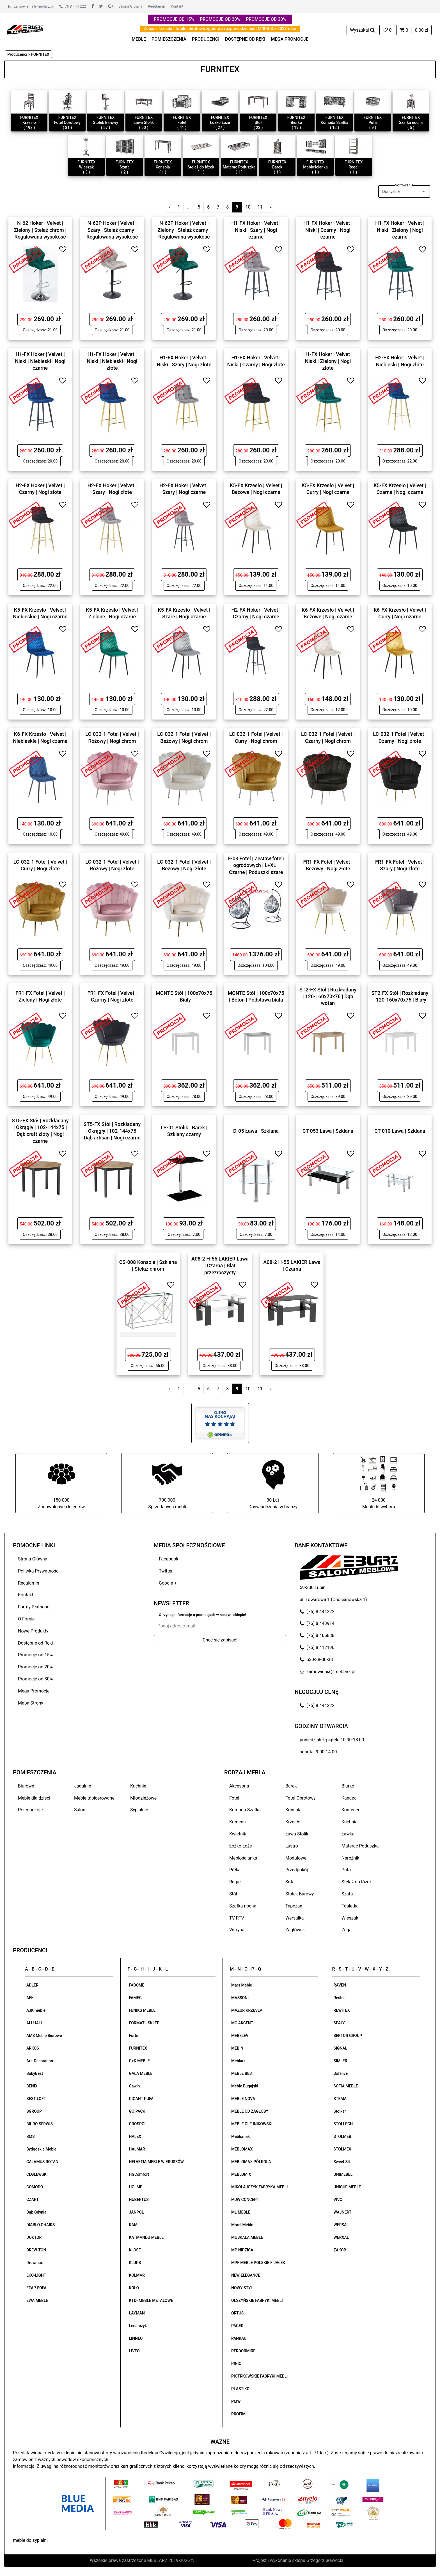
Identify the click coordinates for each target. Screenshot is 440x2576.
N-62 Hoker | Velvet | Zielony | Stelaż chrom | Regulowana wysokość (40, 230)
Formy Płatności (34, 1607)
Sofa (290, 1881)
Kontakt (177, 6)
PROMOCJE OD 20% (220, 19)
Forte (133, 2035)
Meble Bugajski (244, 2086)
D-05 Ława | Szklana (256, 1131)
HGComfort (139, 2174)
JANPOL (136, 2212)
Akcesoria (239, 1786)
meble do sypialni (30, 2540)
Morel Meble (242, 2225)
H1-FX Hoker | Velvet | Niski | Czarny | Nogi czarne (327, 230)
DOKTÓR (34, 2237)
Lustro (291, 1846)
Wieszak (350, 1918)
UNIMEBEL (343, 2174)
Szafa (347, 1894)
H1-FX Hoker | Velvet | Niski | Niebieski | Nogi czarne (40, 361)
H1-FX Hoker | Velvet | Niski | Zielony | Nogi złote (327, 361)
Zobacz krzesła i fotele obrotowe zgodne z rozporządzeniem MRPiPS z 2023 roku (220, 28)
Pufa (346, 1869)
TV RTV (236, 1918)
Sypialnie (139, 1809)
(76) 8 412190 (317, 1647)
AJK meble (35, 2010)
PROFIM (238, 2414)
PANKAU (238, 2338)
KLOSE (135, 2250)
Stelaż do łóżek (357, 1881)
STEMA (340, 2098)
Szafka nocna (242, 1906)
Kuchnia (350, 1822)
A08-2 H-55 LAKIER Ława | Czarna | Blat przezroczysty (220, 1265)
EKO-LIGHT (36, 2275)
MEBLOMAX (242, 2149)
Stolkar (340, 2111)
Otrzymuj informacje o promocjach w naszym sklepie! (202, 1615)
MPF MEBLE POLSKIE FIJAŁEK (258, 2262)
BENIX (32, 2086)
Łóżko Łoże (240, 1846)
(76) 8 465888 (317, 1635)
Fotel (234, 1798)
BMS (30, 2136)
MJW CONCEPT (245, 2199)
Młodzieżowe (143, 1798)
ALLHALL (34, 2023)
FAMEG (135, 1997)
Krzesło (292, 1822)
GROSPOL (138, 2124)
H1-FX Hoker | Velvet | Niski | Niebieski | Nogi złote (112, 361)
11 (259, 207)
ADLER (32, 1985)
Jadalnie (82, 1786)
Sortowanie (404, 185)
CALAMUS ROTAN (42, 2161)
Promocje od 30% (35, 1679)
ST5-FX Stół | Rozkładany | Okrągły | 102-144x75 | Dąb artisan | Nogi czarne (112, 1131)
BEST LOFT (36, 2098)
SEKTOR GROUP (348, 2035)
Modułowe (295, 1858)
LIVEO (134, 2351)
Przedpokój (296, 1869)
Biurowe (26, 1786)
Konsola (293, 1809)
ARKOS (32, 2048)
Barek (291, 1786)
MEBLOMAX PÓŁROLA (251, 2161)
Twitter (166, 1571)
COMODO (34, 2187)
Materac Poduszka (360, 1846)
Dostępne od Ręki (35, 1643)
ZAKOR (340, 2250)
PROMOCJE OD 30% (266, 19)
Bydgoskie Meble (41, 2149)
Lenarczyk (138, 2325)
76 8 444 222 (72, 6)
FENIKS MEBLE (142, 2010)
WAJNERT (343, 2212)
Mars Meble (241, 1985)
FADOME (137, 1985)
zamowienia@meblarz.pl (31, 6)
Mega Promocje (33, 1691)
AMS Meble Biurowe (44, 2035)
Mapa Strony (30, 1703)
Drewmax (34, 2262)
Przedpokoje (30, 1809)
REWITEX (342, 2010)
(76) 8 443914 (317, 1623)
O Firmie (26, 1619)
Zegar (347, 1929)
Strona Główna (130, 6)
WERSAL (341, 2225)
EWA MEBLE (37, 2300)
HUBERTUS (139, 2199)
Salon (79, 1809)
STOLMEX (342, 2149)
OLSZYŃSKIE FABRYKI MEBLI (257, 2300)
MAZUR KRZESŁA (246, 2010)
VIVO (338, 2199)
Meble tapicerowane (94, 1798)
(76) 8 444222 (317, 1611)
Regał (234, 1881)
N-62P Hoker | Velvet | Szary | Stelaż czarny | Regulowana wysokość (112, 230)
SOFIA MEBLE (346, 2086)
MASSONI (240, 1997)
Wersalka (294, 1918)
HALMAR (137, 2149)
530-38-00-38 (316, 1659)
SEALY (339, 2023)
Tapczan (293, 1906)
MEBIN (237, 2048)
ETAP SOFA (36, 2288)
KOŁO (134, 2288)
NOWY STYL (242, 2288)
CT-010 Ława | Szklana (399, 1131)
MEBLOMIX (241, 2174)
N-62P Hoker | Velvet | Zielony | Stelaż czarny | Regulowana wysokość (183, 230)
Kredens (237, 1822)
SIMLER (340, 2061)
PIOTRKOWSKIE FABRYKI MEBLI (259, 2376)
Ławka (348, 1834)
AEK (30, 1997)
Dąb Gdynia (36, 2212)
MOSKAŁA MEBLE (247, 2237)
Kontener (350, 1809)
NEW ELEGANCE (245, 2275)
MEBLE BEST (242, 2073)
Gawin (134, 2086)
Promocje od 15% (35, 1654)
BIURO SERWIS (39, 2124)
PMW (236, 2401)
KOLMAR (137, 2275)
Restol (339, 1997)
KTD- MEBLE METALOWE (151, 2300)
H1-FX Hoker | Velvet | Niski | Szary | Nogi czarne (255, 230)
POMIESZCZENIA (169, 39)
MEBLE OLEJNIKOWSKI (251, 2124)
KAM (133, 2225)
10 (247, 207)
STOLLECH (343, 2124)
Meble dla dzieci (34, 1798)
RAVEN (340, 1985)
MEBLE (139, 39)
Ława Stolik (296, 1834)
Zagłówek (295, 1929)
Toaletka (350, 1906)
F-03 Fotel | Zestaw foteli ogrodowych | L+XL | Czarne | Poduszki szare (256, 865)
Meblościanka (243, 1858)
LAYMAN (137, 2313)
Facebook (168, 1559)
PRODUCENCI (205, 39)
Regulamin (156, 6)
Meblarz (238, 2061)
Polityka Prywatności (38, 1571)
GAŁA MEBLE (141, 2073)
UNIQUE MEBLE (347, 2187)
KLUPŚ (135, 2262)
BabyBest (34, 2073)
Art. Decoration (39, 2061)
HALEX (135, 2136)
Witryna (236, 1929)
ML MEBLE (240, 2212)
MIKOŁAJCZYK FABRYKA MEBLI (259, 2187)
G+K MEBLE (139, 2061)
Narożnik (350, 1858)
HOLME (135, 2187)
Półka (234, 1869)
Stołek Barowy (299, 1894)
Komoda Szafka (245, 1809)
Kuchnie (138, 1786)
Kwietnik (237, 1834)
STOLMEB (342, 2136)
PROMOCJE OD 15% (174, 19)
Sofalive (341, 2073)
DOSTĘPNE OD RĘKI (245, 39)
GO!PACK (137, 2111)
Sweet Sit (342, 2161)
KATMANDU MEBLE (146, 2237)
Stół (233, 1894)
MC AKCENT (242, 2023)
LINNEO (136, 2338)
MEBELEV (239, 2035)
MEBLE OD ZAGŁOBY (249, 2111)
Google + (168, 1583)
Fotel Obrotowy (300, 1798)
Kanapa (349, 1798)
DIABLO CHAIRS (40, 2225)
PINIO (236, 2363)
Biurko (348, 1786)
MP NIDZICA (242, 2250)
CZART (32, 2199)
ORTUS (237, 2313)
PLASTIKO (240, 2389)
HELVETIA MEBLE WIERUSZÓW (156, 2161)
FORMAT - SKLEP (144, 2023)
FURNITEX (138, 2048)
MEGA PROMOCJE (289, 39)
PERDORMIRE (243, 2351)
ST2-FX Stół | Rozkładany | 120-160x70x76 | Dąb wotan (327, 996)
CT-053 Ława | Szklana (327, 1131)
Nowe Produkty (33, 1631)
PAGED (237, 2325)
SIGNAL (340, 2048)
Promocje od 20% (35, 1666)
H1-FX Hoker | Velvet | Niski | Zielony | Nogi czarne (399, 230)
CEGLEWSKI (37, 2174)
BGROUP (34, 2111)
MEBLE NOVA (243, 2098)
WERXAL (341, 2237)
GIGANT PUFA (141, 2098)
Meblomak (240, 2136)
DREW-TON (36, 2250)
